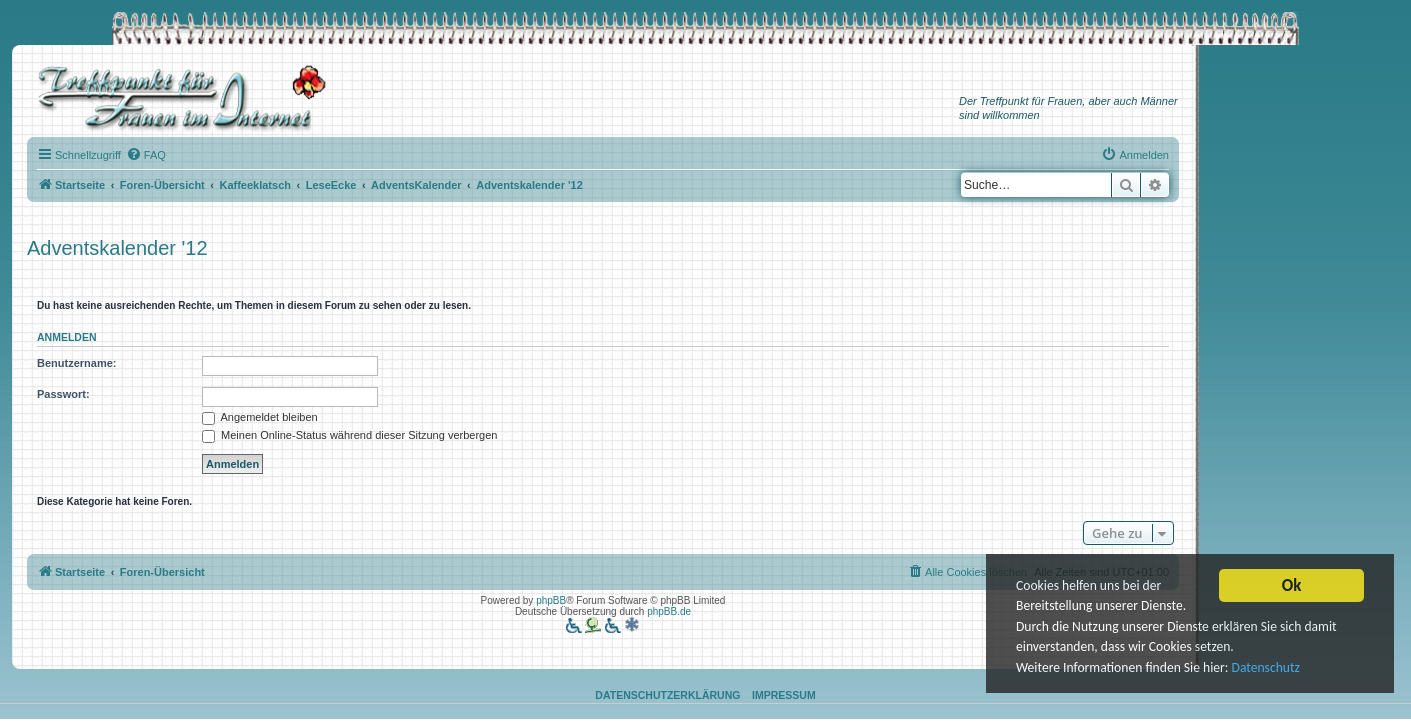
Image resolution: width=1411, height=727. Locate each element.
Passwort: (63, 394)
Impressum (784, 695)
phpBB (551, 600)
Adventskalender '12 (117, 248)
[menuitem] (146, 155)
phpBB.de (669, 611)
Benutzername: (76, 363)
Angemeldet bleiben (260, 417)
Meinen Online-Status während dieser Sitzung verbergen (349, 435)
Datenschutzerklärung (667, 695)
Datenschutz (1266, 668)
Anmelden (67, 337)
